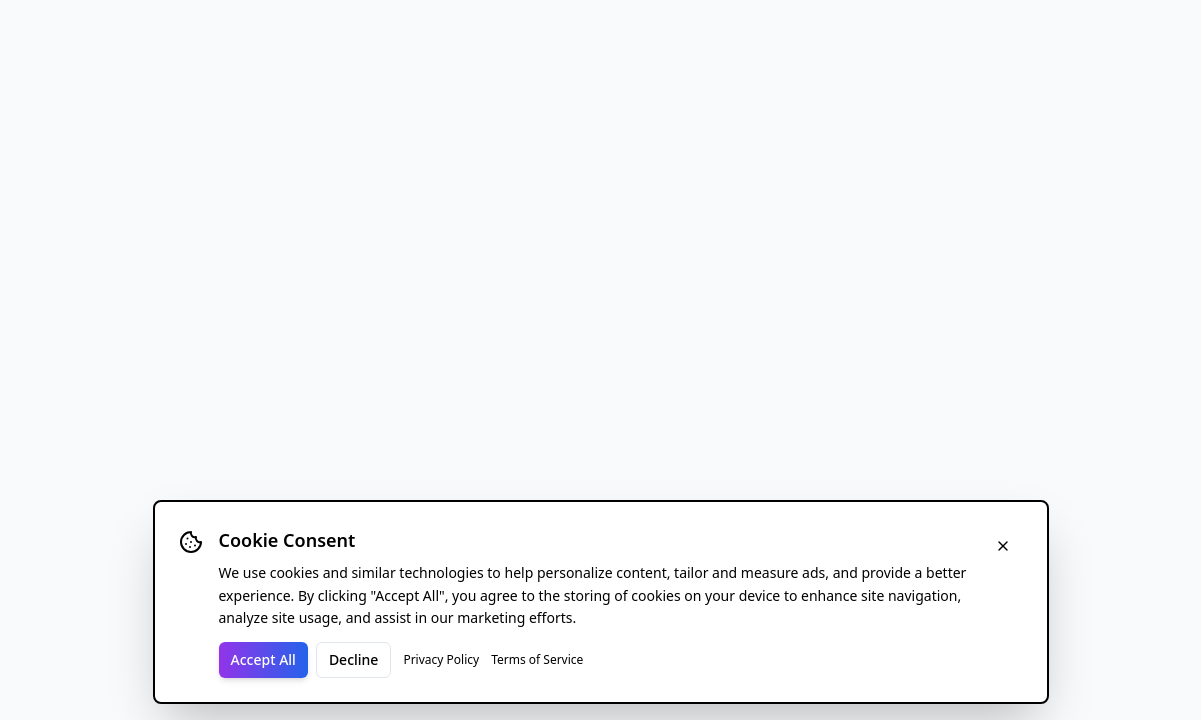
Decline (354, 659)
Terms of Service (537, 660)
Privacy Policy (441, 660)
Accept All (263, 659)
